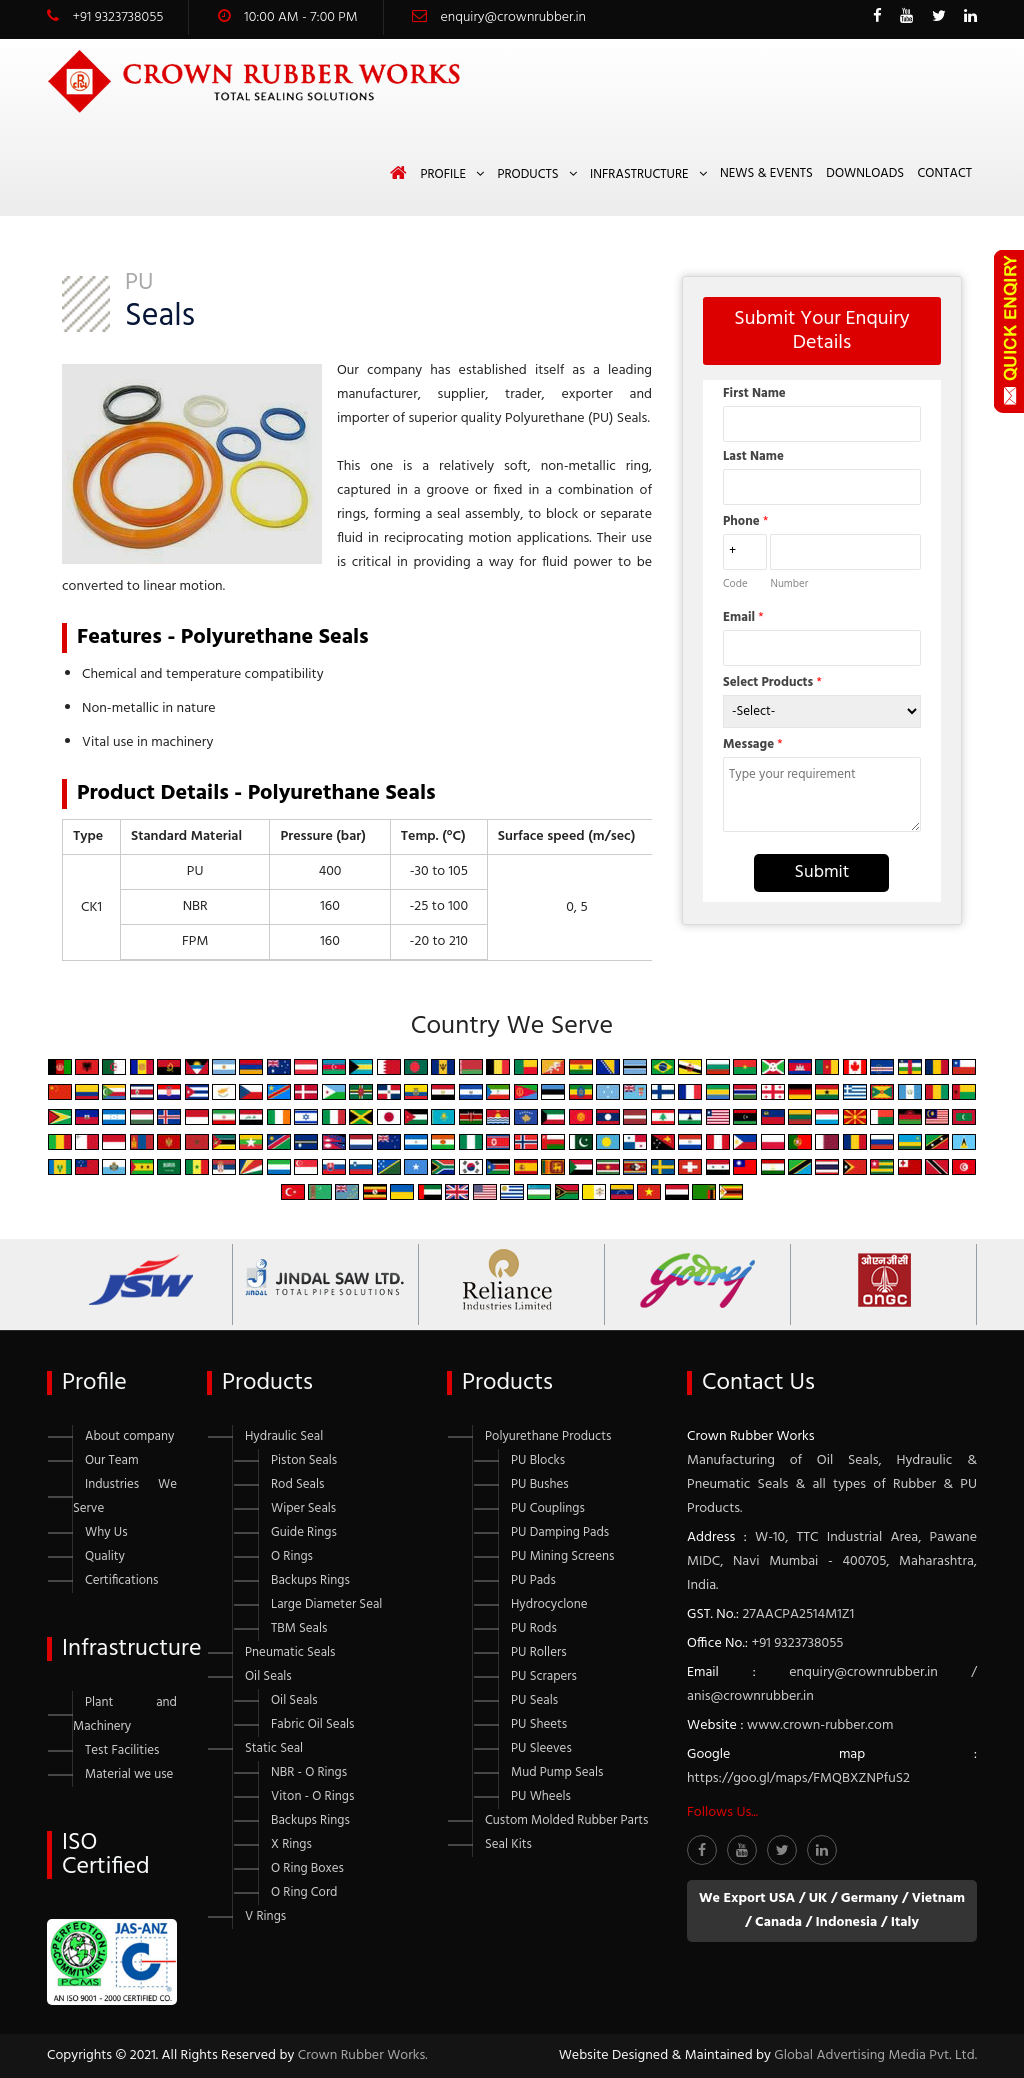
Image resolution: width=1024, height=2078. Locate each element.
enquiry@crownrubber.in (513, 17)
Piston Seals (304, 1460)
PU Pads (533, 1580)
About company (129, 1436)
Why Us (106, 1532)
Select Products (772, 682)
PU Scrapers (544, 1676)
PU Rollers (539, 1652)
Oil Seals (268, 1676)
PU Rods (534, 1628)
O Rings (292, 1556)
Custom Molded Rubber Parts (566, 1820)
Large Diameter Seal (326, 1604)
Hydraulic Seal (284, 1436)
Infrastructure (639, 174)
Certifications (121, 1580)
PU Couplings (548, 1508)
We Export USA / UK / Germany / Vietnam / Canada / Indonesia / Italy (832, 1910)
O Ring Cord (304, 1892)
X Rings (291, 1844)
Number (789, 584)
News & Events (766, 173)
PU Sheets (539, 1724)
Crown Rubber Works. (363, 2055)
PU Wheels (541, 1796)
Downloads (865, 173)
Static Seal (274, 1748)
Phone (745, 521)
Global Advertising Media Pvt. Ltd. (875, 2055)
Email (743, 617)
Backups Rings (310, 1580)
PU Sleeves (541, 1748)
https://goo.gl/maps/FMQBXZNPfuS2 (798, 1778)
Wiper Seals (303, 1508)
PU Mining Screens (562, 1556)
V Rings (265, 1916)
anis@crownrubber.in (750, 1696)
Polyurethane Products (548, 1436)
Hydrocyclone (549, 1604)
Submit (821, 872)
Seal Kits (508, 1844)
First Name (754, 393)
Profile (443, 174)
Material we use (129, 1774)
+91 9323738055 (117, 17)
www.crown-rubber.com (820, 1725)
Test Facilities (122, 1750)
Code (735, 584)
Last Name (753, 456)
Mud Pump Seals (557, 1772)
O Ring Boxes (307, 1868)
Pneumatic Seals (290, 1652)
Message (753, 744)
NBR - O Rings (309, 1772)
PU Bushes (540, 1484)
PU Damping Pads (560, 1532)
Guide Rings (304, 1532)
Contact (945, 173)
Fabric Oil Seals (312, 1724)
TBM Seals (299, 1628)
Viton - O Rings (312, 1796)
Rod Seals (297, 1484)
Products (527, 174)
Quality (105, 1556)
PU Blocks (538, 1460)
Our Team (112, 1460)
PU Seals (534, 1700)
